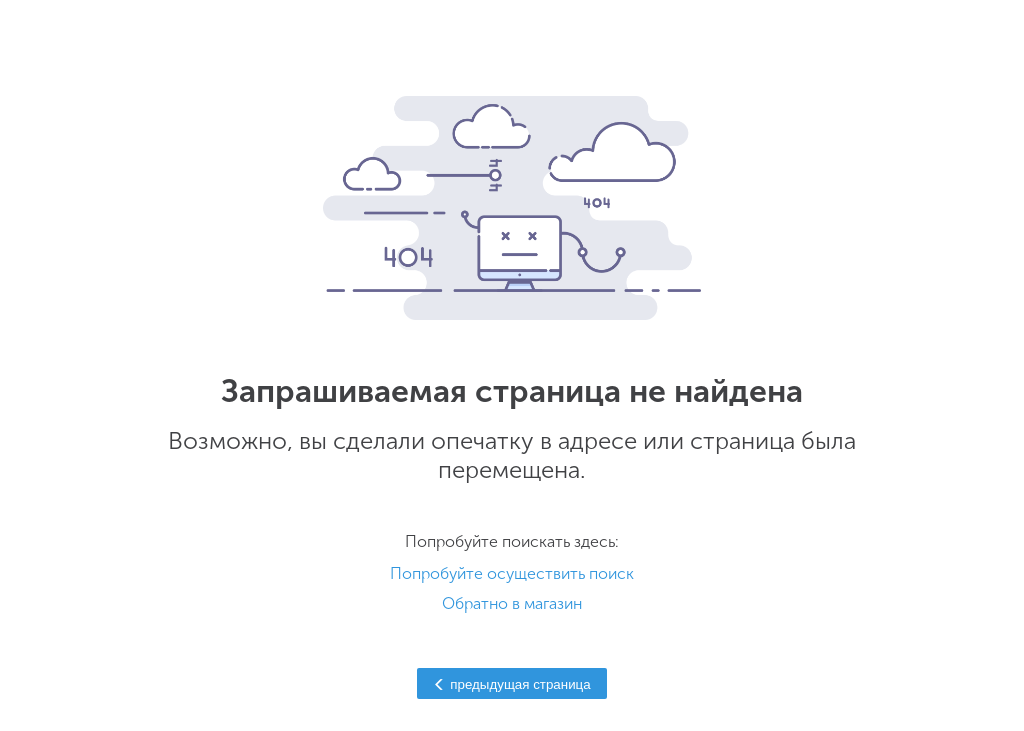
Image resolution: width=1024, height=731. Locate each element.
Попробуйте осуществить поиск (512, 573)
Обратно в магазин (512, 603)
